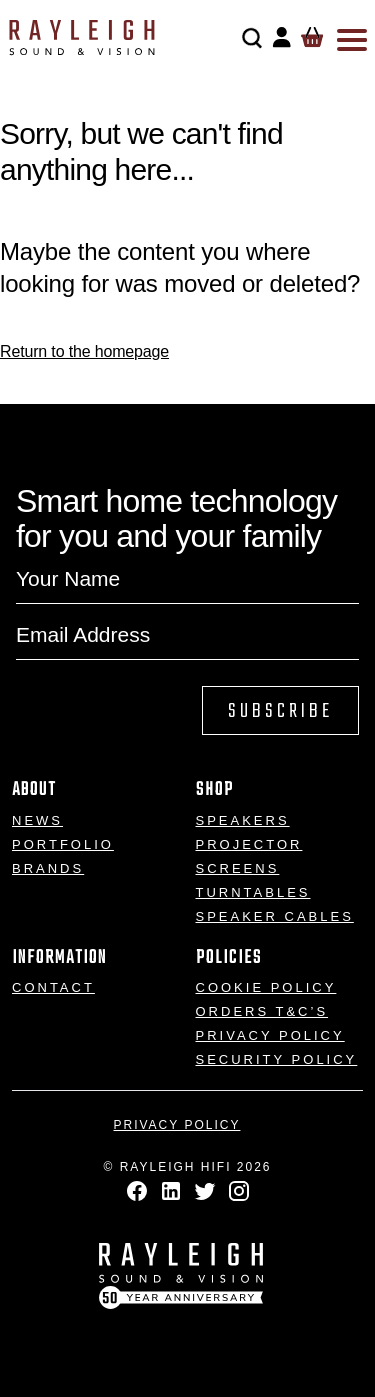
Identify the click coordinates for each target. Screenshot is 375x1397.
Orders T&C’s (262, 1011)
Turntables (253, 892)
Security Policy (277, 1059)
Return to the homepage (84, 351)
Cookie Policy (266, 987)
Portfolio (63, 844)
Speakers (243, 820)
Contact (53, 987)
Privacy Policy (270, 1035)
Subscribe (280, 711)
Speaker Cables (275, 916)
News (37, 820)
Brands (48, 868)
